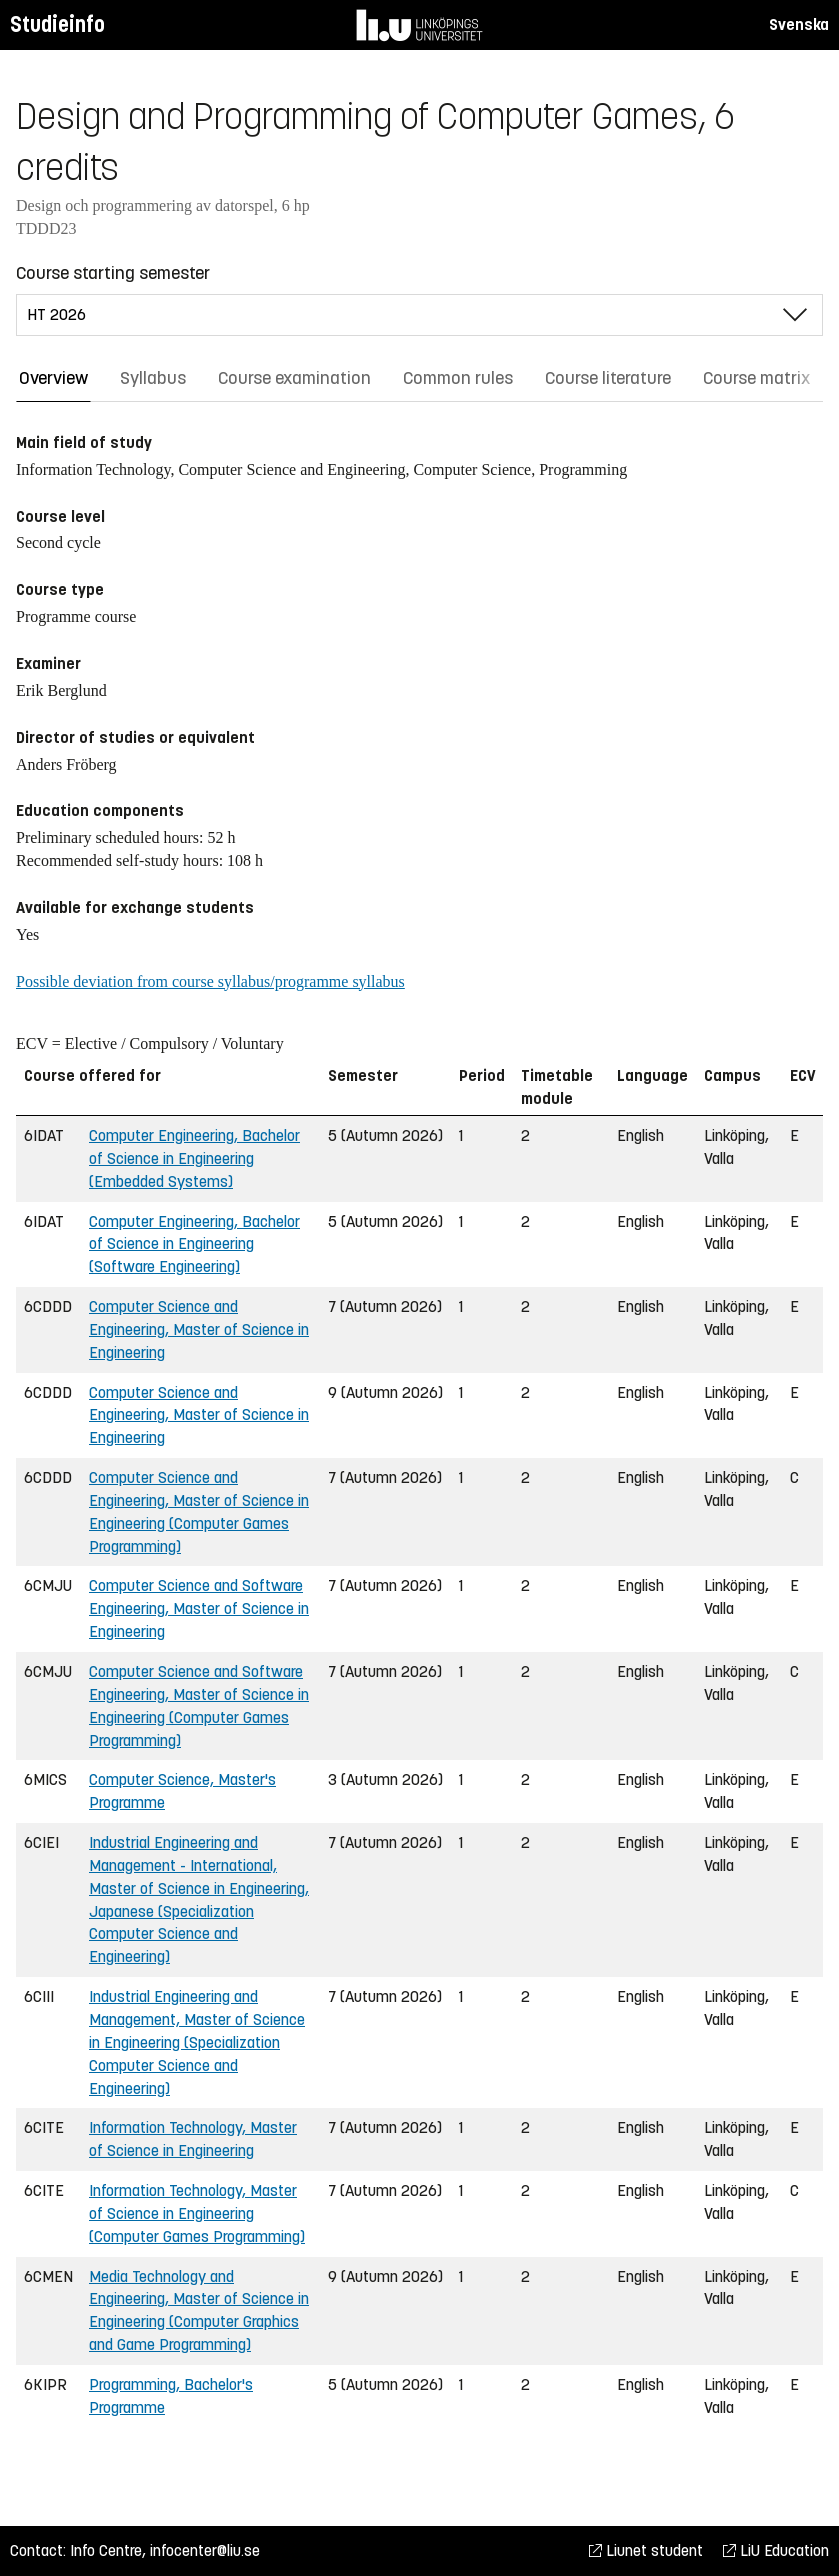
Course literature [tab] (608, 378)
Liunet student (646, 2550)
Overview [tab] (53, 378)
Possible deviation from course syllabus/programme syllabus (210, 981)
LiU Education (776, 2550)
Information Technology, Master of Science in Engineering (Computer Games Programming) (197, 2213)
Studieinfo (57, 24)
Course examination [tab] (294, 378)
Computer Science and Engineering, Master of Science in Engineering (199, 1329)
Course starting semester (113, 273)
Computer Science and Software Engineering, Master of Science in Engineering (199, 1608)
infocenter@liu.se (205, 2550)
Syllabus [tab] (153, 378)
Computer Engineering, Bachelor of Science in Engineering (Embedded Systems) (194, 1158)
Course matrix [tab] (756, 378)
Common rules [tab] (458, 378)
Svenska (799, 24)
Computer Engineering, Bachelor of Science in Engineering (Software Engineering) (194, 1244)
